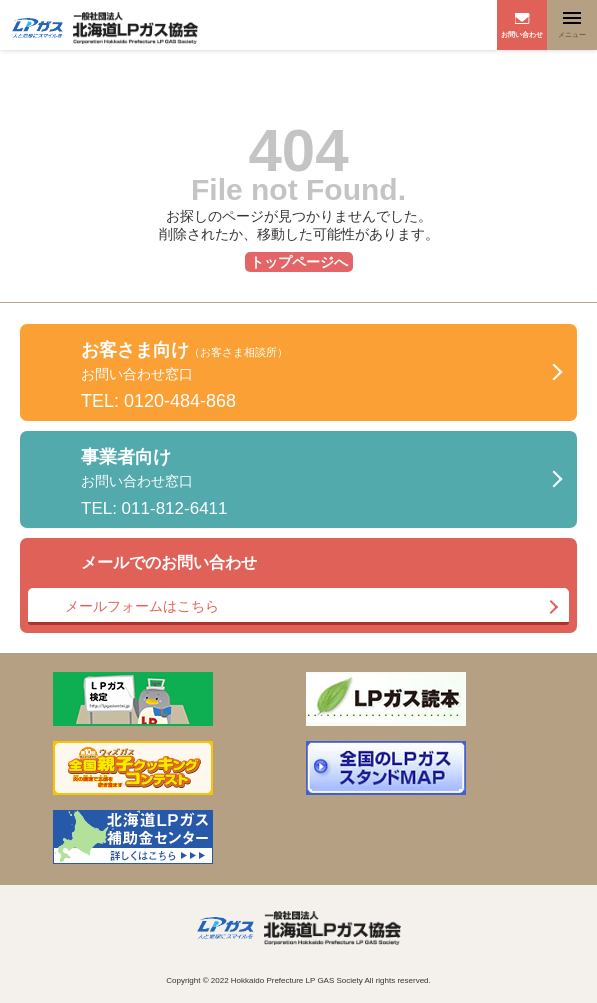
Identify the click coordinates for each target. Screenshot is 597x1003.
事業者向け (154, 482)
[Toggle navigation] (572, 25)
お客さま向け (184, 375)
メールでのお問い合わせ (298, 589)
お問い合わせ (522, 34)
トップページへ (299, 262)
